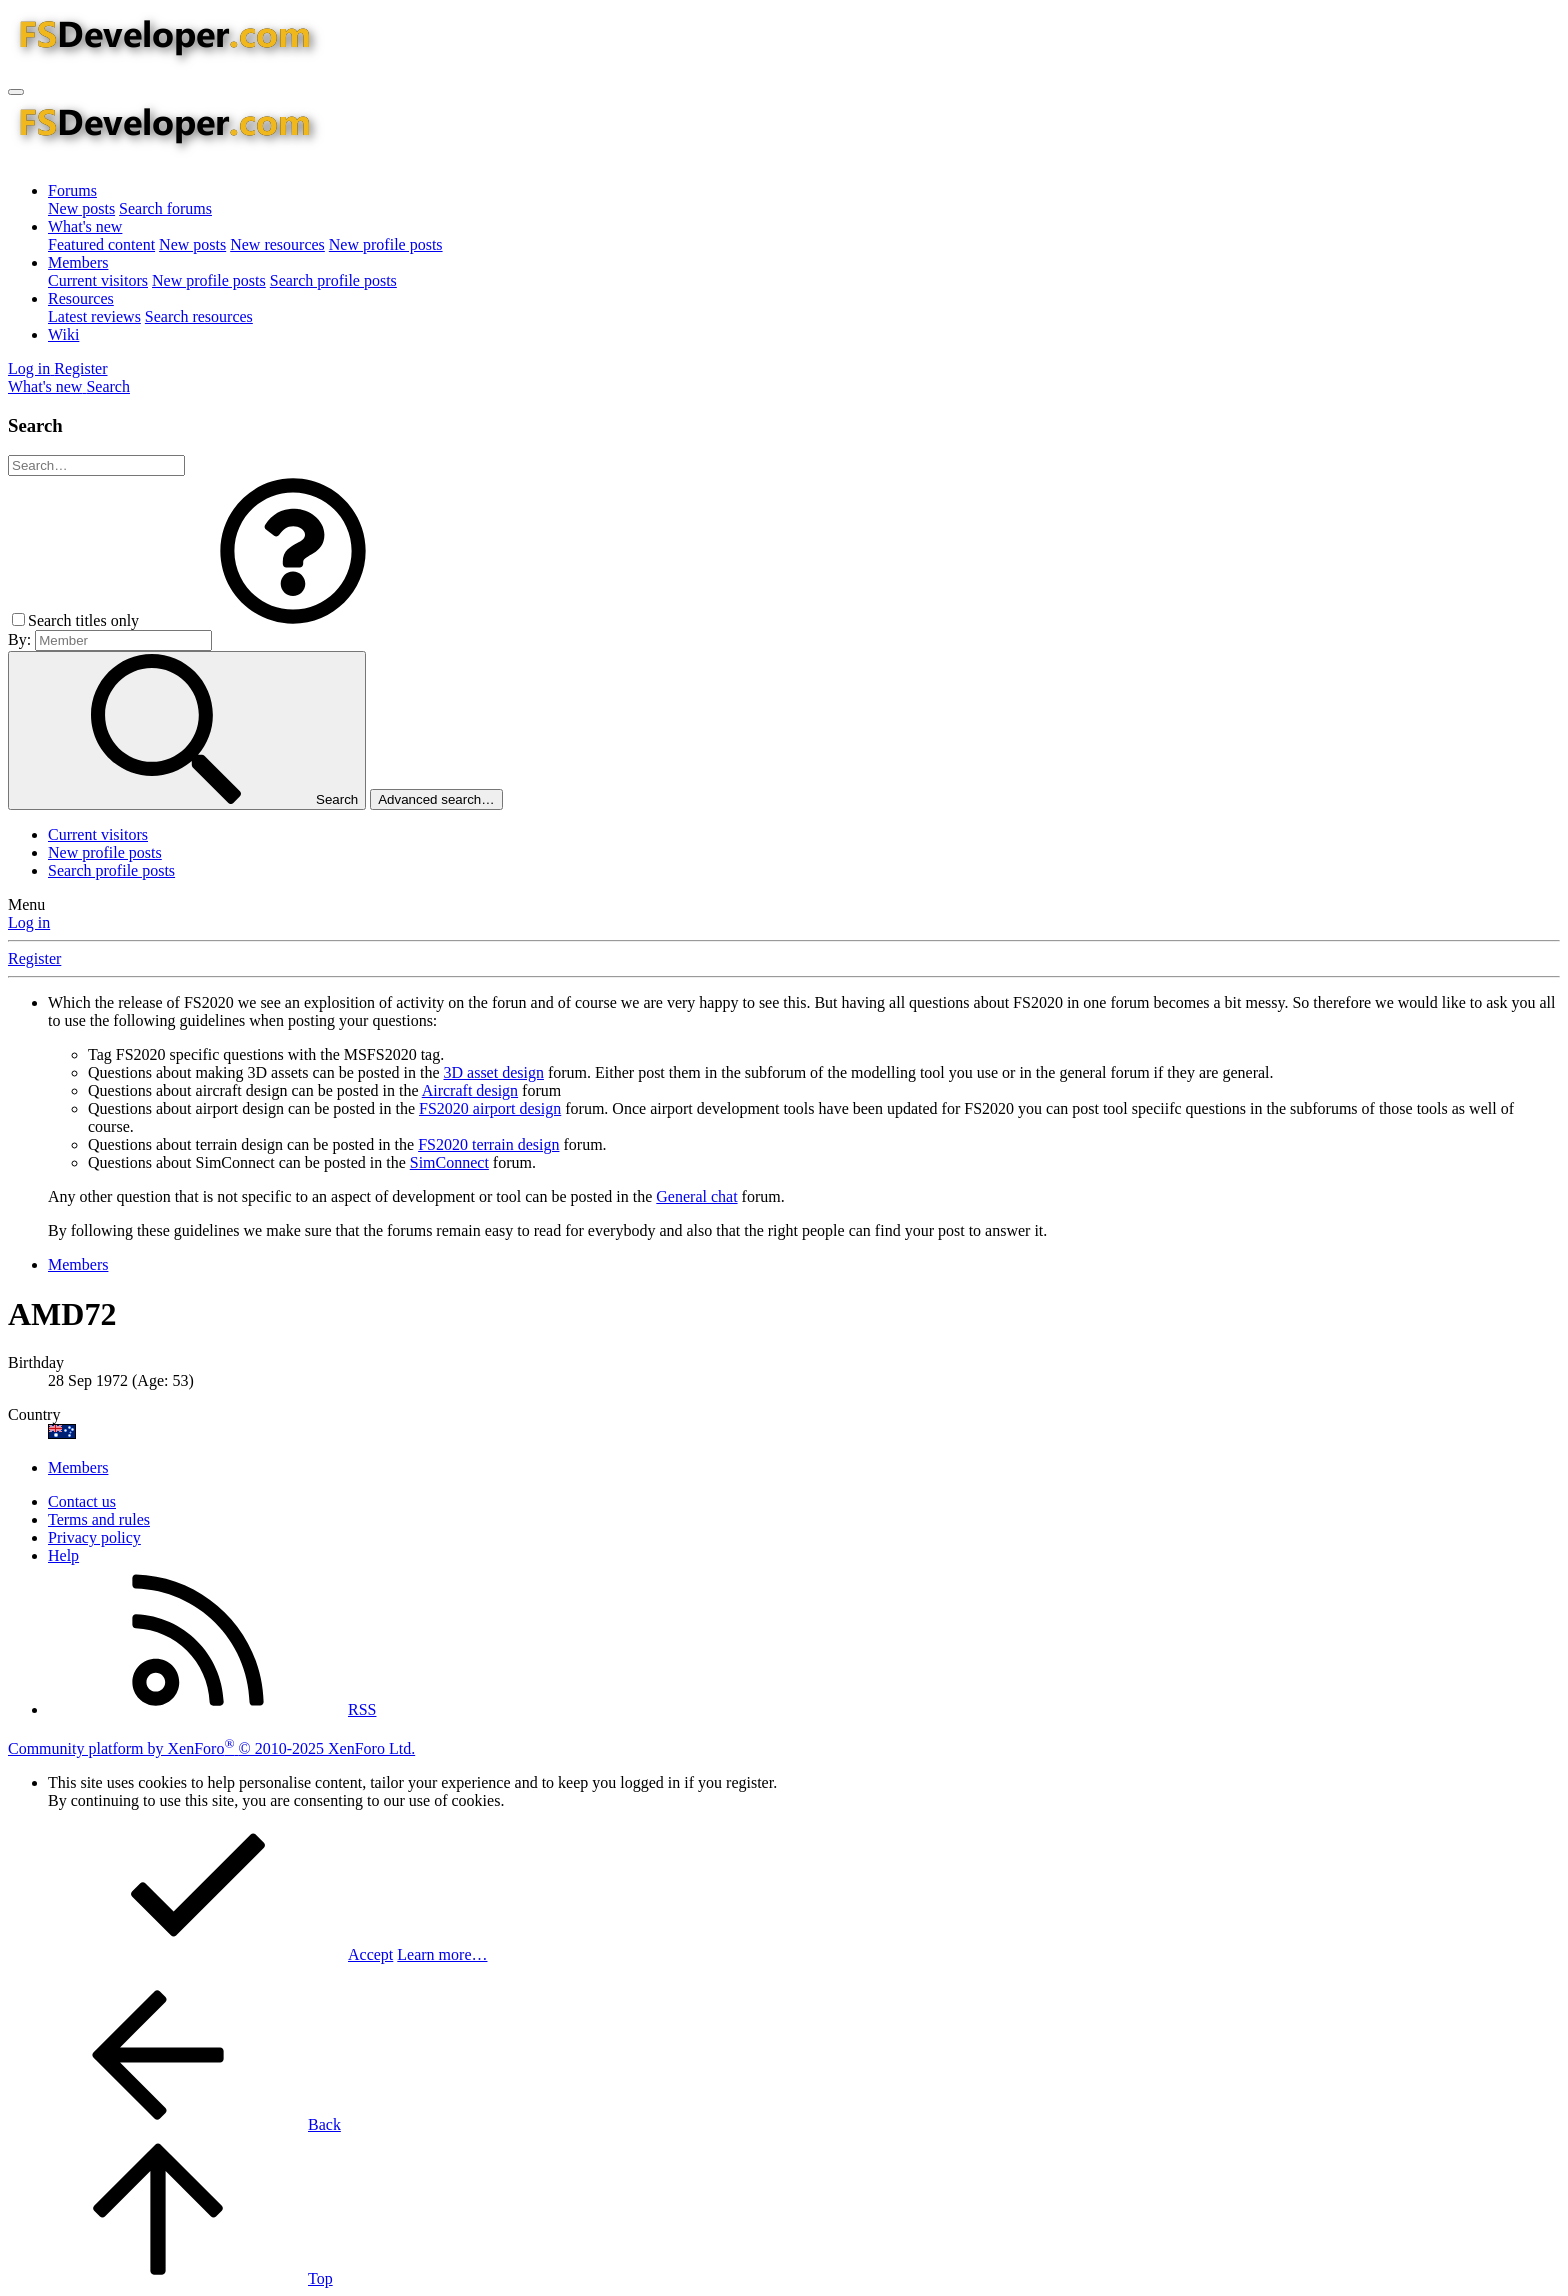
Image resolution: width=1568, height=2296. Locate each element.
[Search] (108, 386)
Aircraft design (470, 1090)
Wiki (63, 334)
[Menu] (16, 92)
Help (63, 1555)
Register (34, 958)
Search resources (199, 316)
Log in (29, 922)
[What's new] (47, 386)
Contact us (82, 1501)
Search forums (165, 208)
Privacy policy (94, 1537)
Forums (72, 190)
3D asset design (494, 1072)
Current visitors (98, 280)
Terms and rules (99, 1519)
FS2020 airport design (490, 1108)
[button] (293, 620)
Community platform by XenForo (211, 1748)
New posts (81, 208)
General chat (696, 1196)
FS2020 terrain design (488, 1144)
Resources (81, 298)
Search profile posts (333, 280)
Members (78, 262)
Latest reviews (94, 316)
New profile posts (386, 244)
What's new (85, 226)
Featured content (101, 244)
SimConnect (449, 1162)
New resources (277, 244)
